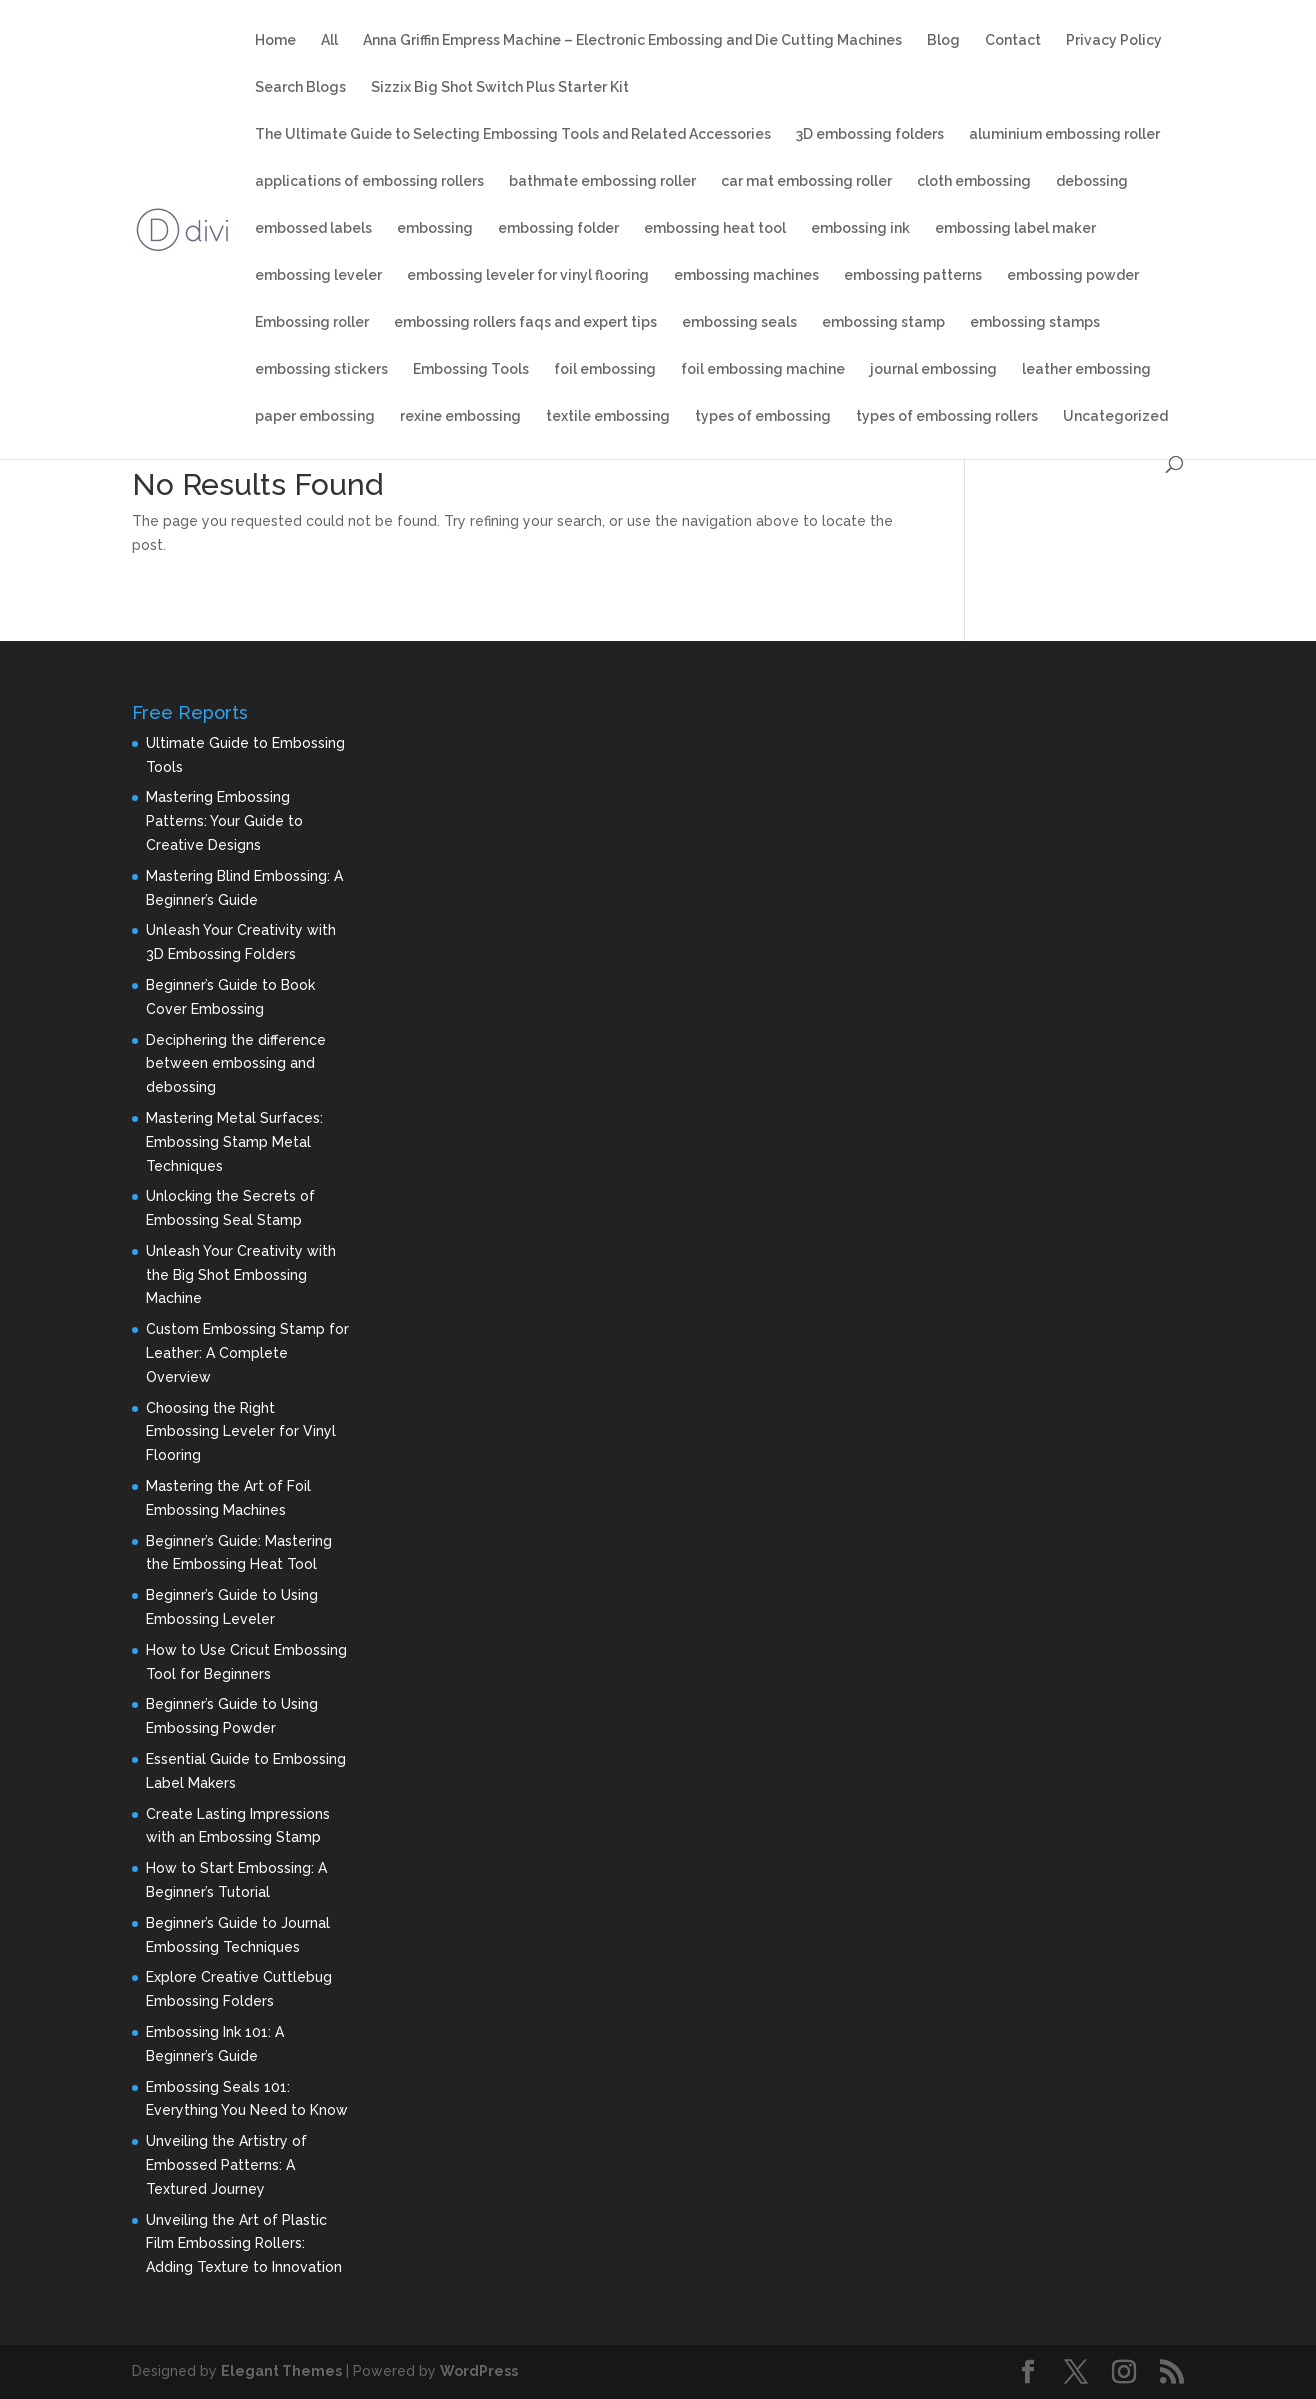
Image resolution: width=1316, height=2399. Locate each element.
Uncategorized (1115, 416)
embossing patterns (913, 275)
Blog (943, 40)
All (329, 40)
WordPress (479, 2371)
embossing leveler (318, 275)
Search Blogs (300, 87)
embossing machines (746, 275)
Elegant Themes (281, 2371)
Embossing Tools (471, 369)
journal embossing (933, 369)
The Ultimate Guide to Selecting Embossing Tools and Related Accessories (513, 134)
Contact (1013, 40)
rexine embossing (460, 416)
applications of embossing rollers (369, 181)
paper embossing (315, 416)
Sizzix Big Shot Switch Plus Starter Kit (500, 87)
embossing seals (739, 322)
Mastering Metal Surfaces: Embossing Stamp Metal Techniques (234, 1142)
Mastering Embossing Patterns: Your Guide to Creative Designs (224, 821)
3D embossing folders (870, 134)
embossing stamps (1035, 322)
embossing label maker (1015, 228)
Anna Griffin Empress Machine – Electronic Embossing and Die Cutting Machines (632, 40)
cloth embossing (974, 181)
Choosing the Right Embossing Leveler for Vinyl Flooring (241, 1432)
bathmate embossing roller (602, 181)
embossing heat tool (715, 228)
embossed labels (313, 228)
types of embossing (763, 416)
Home (275, 40)
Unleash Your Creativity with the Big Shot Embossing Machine (241, 1275)
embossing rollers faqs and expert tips (525, 322)
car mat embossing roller (806, 181)
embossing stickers (321, 369)
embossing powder (1073, 275)
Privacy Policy (1114, 40)
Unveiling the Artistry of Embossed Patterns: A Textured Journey (226, 2165)
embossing (435, 228)
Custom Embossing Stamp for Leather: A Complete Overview (247, 1353)
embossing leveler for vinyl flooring (528, 275)
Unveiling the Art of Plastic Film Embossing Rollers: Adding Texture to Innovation (244, 2244)
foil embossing (605, 369)
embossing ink (860, 228)
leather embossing (1086, 369)
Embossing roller (312, 322)
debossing (1092, 181)
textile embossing (608, 416)
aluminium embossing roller (1064, 134)
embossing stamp (883, 322)
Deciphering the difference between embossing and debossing (236, 1064)
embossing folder (558, 228)
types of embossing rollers (947, 416)
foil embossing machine (763, 369)
